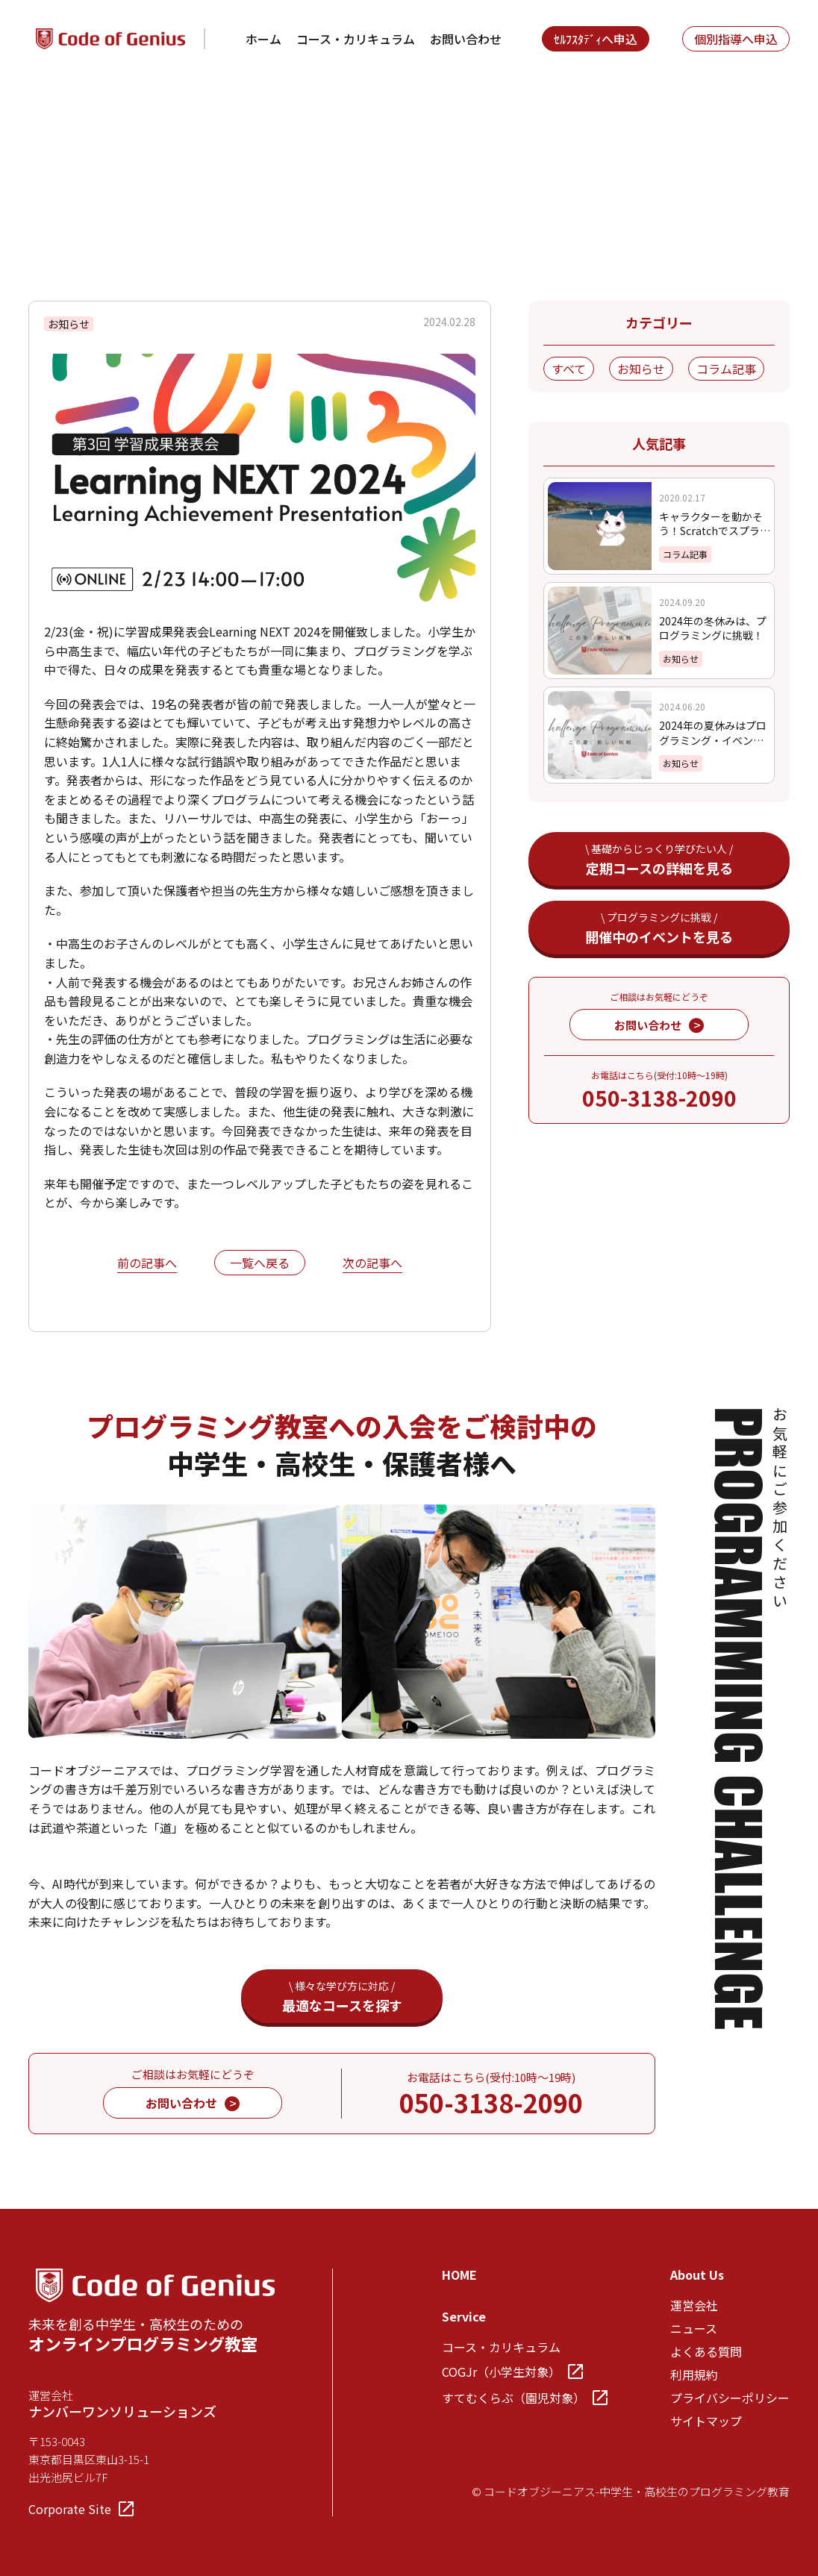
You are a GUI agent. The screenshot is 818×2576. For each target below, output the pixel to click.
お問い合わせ (466, 39)
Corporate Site (81, 2508)
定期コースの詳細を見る (659, 859)
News (98, 118)
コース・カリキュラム (355, 39)
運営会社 (694, 2305)
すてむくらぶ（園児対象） (525, 2397)
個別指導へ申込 (736, 39)
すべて (569, 369)
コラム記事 (726, 369)
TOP (40, 118)
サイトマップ (706, 2421)
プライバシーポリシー (730, 2398)
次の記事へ (372, 1264)
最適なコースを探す (342, 1996)
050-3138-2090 (659, 1098)
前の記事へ (147, 1264)
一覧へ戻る (260, 1263)
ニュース (693, 2328)
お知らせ (641, 369)
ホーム (263, 39)
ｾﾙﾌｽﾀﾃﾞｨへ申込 (595, 39)
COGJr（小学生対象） (512, 2371)
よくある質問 (706, 2351)
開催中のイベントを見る (659, 928)
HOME (459, 2274)
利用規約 (694, 2374)
